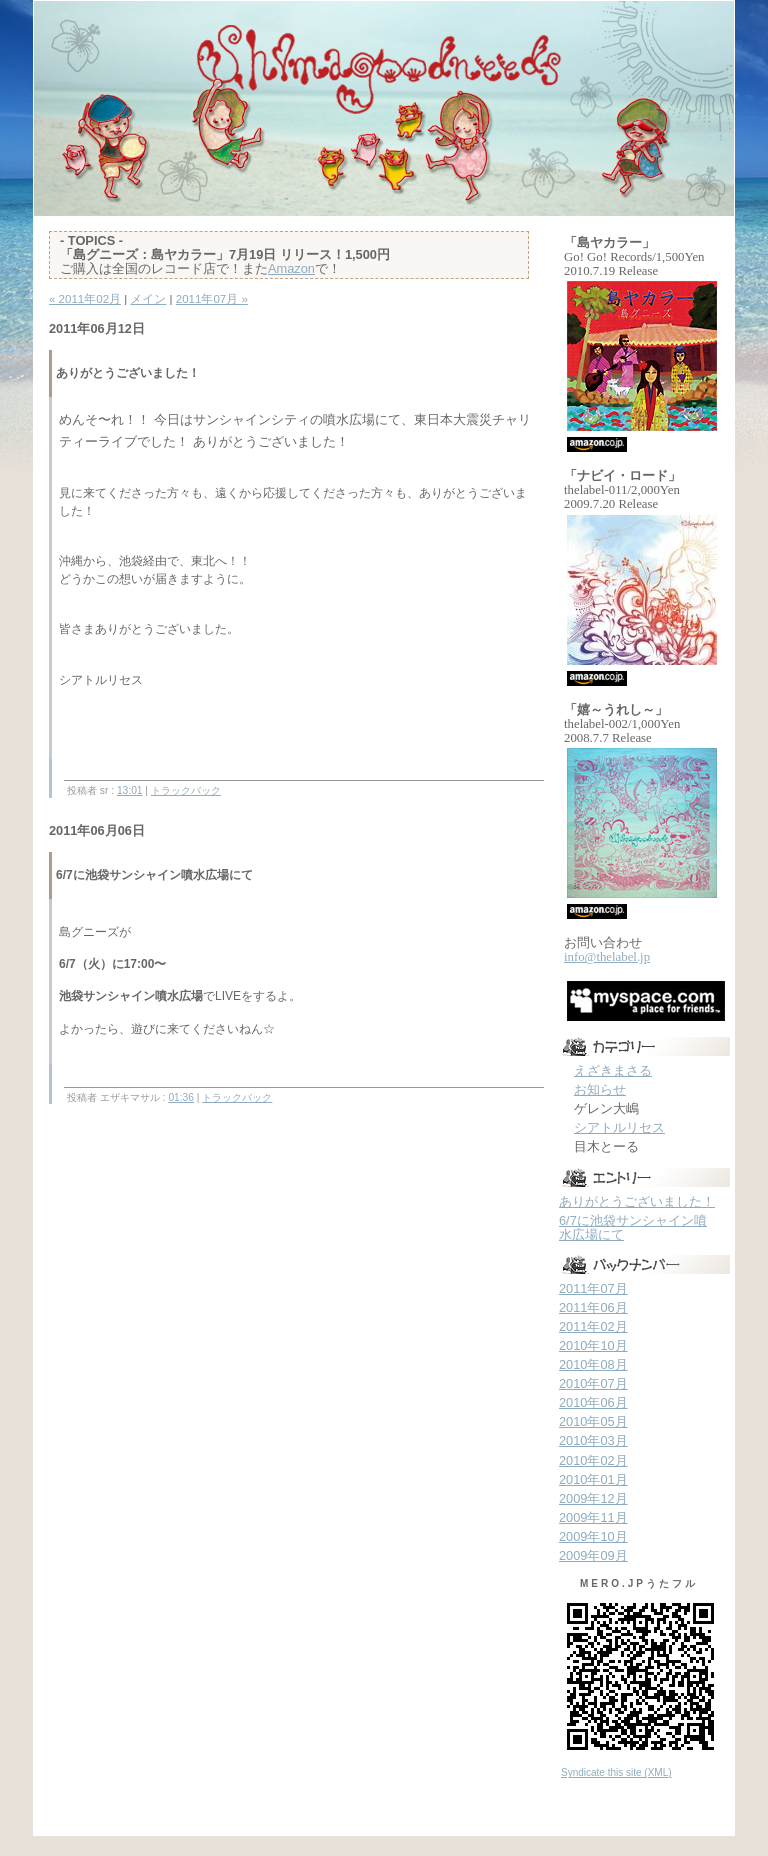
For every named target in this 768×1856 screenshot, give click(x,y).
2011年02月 (593, 1326)
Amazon (291, 268)
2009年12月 (593, 1498)
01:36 (181, 1097)
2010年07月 (593, 1383)
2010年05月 (593, 1421)
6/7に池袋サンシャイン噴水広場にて (633, 1227)
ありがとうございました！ (637, 1201)
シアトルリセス (619, 1127)
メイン (148, 299)
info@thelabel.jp (607, 957)
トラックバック (186, 790)
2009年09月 (593, 1555)
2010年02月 (593, 1460)
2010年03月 (593, 1440)
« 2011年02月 (85, 299)
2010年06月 (593, 1402)
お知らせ (600, 1089)
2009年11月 (593, 1517)
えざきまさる (613, 1070)
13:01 (130, 790)
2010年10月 (593, 1345)
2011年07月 (593, 1288)
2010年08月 (593, 1364)
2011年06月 (593, 1307)
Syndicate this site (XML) (616, 1772)
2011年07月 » (212, 299)
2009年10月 (593, 1536)
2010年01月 (593, 1479)
